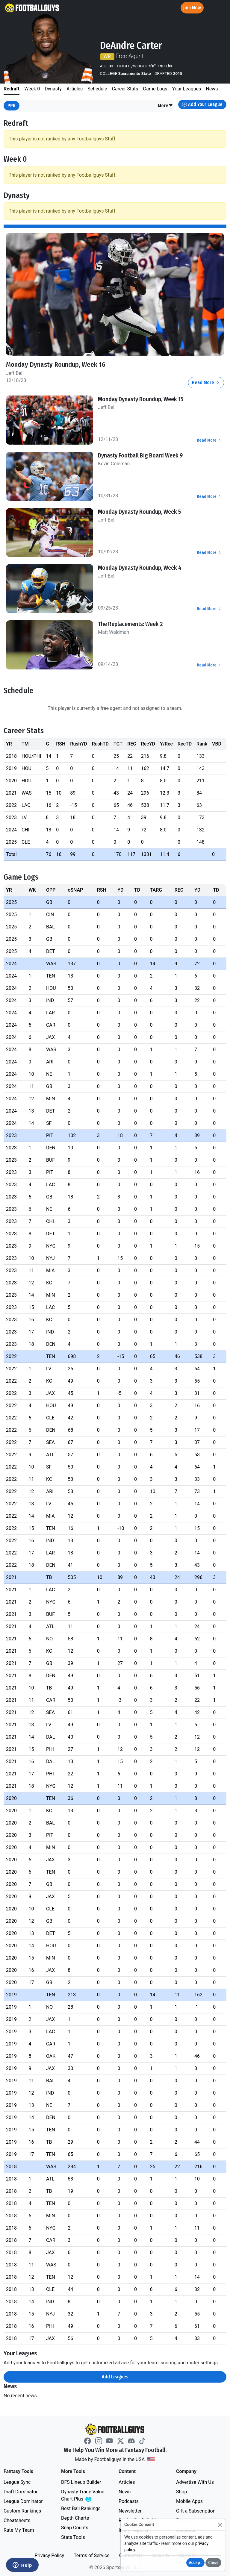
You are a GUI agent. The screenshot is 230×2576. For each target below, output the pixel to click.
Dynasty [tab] (53, 89)
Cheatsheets (17, 2520)
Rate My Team (19, 2530)
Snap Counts (74, 2527)
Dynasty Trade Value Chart (84, 2495)
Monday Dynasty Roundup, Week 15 (140, 399)
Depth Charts (75, 2518)
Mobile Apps (189, 2501)
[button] (165, 105)
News (125, 2492)
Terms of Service (92, 2555)
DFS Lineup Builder (81, 2482)
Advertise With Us (195, 2482)
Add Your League (202, 104)
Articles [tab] (74, 89)
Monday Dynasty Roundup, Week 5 (139, 511)
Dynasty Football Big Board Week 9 (140, 455)
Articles (127, 2482)
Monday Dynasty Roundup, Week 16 (55, 364)
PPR (11, 105)
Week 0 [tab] (32, 89)
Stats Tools (73, 2537)
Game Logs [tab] (155, 89)
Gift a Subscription (196, 2511)
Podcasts (129, 2501)
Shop (181, 2492)
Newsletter (130, 2511)
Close (213, 2562)
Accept (195, 2562)
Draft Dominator (21, 2492)
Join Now (192, 7)
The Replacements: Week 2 (130, 624)
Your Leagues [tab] (186, 89)
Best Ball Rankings (81, 2508)
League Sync (17, 2482)
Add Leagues (115, 2377)
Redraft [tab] (11, 89)
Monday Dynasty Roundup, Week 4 (139, 567)
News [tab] (212, 89)
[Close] (220, 2525)
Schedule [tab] (97, 89)
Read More (206, 382)
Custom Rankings (22, 2511)
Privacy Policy (49, 2555)
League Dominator (23, 2501)
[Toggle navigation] (220, 8)
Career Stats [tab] (125, 89)
